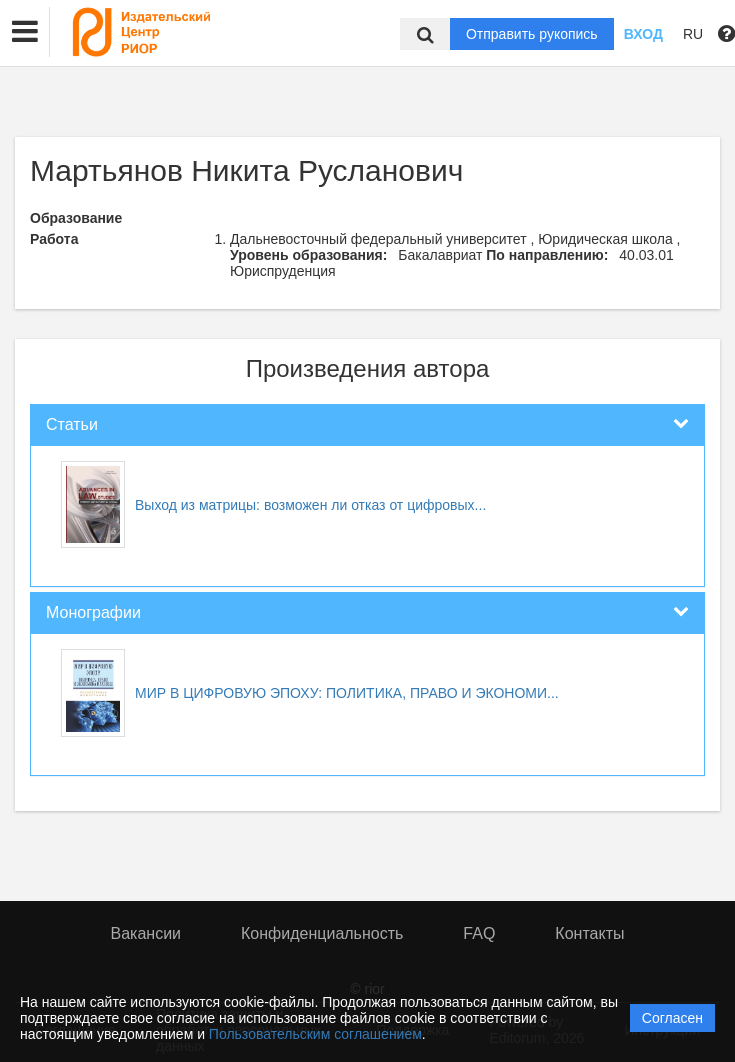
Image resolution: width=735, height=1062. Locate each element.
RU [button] (693, 34)
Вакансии (146, 933)
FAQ (479, 933)
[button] (25, 32)
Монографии (93, 612)
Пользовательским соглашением (315, 1034)
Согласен (672, 1018)
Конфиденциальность (322, 933)
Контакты (589, 933)
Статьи (72, 424)
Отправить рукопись (532, 34)
